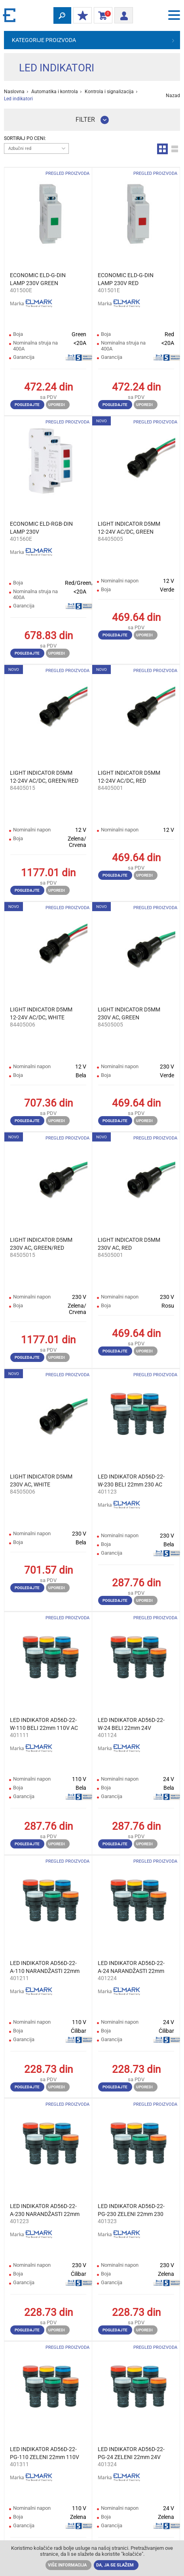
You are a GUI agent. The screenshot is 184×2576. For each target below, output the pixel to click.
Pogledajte (27, 404)
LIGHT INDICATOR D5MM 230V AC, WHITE (41, 1480)
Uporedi (56, 404)
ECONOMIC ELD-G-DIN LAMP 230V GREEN (38, 279)
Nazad (173, 95)
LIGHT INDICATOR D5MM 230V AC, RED (129, 1244)
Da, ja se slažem (115, 2565)
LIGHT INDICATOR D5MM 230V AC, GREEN (129, 1013)
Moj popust (81, 15)
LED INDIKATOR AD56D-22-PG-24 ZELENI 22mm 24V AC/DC (131, 2453)
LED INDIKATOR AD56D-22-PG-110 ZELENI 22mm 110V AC (44, 2453)
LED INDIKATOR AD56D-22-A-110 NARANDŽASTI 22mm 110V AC (45, 1967)
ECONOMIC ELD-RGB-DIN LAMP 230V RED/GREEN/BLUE (41, 528)
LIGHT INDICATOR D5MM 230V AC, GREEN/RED (41, 1244)
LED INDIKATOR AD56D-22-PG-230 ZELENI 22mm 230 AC (131, 2210)
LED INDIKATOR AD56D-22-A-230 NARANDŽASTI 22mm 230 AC (45, 2210)
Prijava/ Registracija (121, 14)
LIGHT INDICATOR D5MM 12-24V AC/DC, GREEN (129, 528)
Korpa (101, 15)
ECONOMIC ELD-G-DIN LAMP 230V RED (126, 279)
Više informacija (67, 2565)
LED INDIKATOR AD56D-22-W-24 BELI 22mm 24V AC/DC (131, 1724)
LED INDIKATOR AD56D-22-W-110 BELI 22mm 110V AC (44, 1724)
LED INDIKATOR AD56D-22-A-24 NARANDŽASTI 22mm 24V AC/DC (131, 1967)
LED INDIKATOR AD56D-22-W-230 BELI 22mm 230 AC (131, 1480)
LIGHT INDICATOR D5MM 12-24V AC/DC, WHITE (41, 1013)
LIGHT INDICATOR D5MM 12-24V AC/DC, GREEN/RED (44, 777)
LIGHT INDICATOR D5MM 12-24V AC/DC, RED (129, 777)
